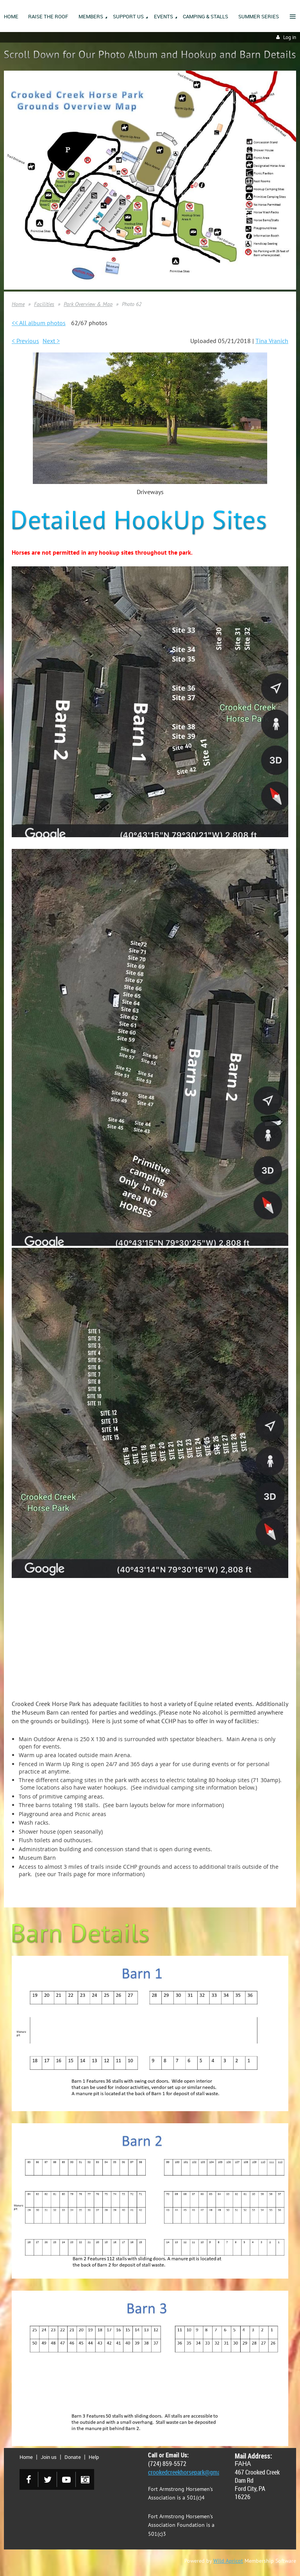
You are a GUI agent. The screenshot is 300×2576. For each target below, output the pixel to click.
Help (94, 2456)
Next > (51, 341)
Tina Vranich (271, 341)
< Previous (25, 341)
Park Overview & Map (88, 304)
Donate (72, 2456)
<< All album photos (39, 323)
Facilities (44, 304)
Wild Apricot (228, 2560)
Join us (49, 2456)
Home (18, 304)
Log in (289, 37)
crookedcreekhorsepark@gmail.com (192, 2472)
